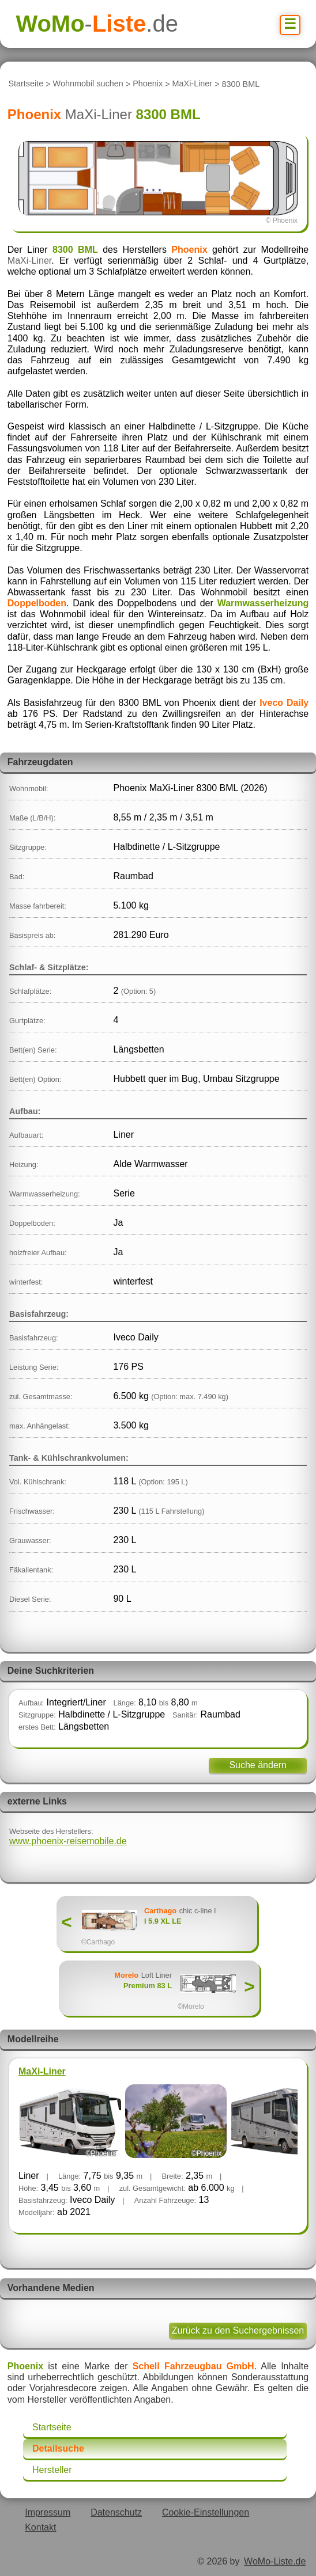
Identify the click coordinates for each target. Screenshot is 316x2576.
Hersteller (52, 2470)
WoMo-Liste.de (275, 2561)
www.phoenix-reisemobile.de (68, 1841)
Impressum (47, 2512)
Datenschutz (116, 2512)
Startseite (25, 84)
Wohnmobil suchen (88, 84)
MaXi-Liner (192, 84)
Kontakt (40, 2527)
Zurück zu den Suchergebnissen (238, 2330)
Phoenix (148, 84)
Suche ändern (258, 1765)
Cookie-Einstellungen (205, 2512)
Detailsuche (58, 2448)
